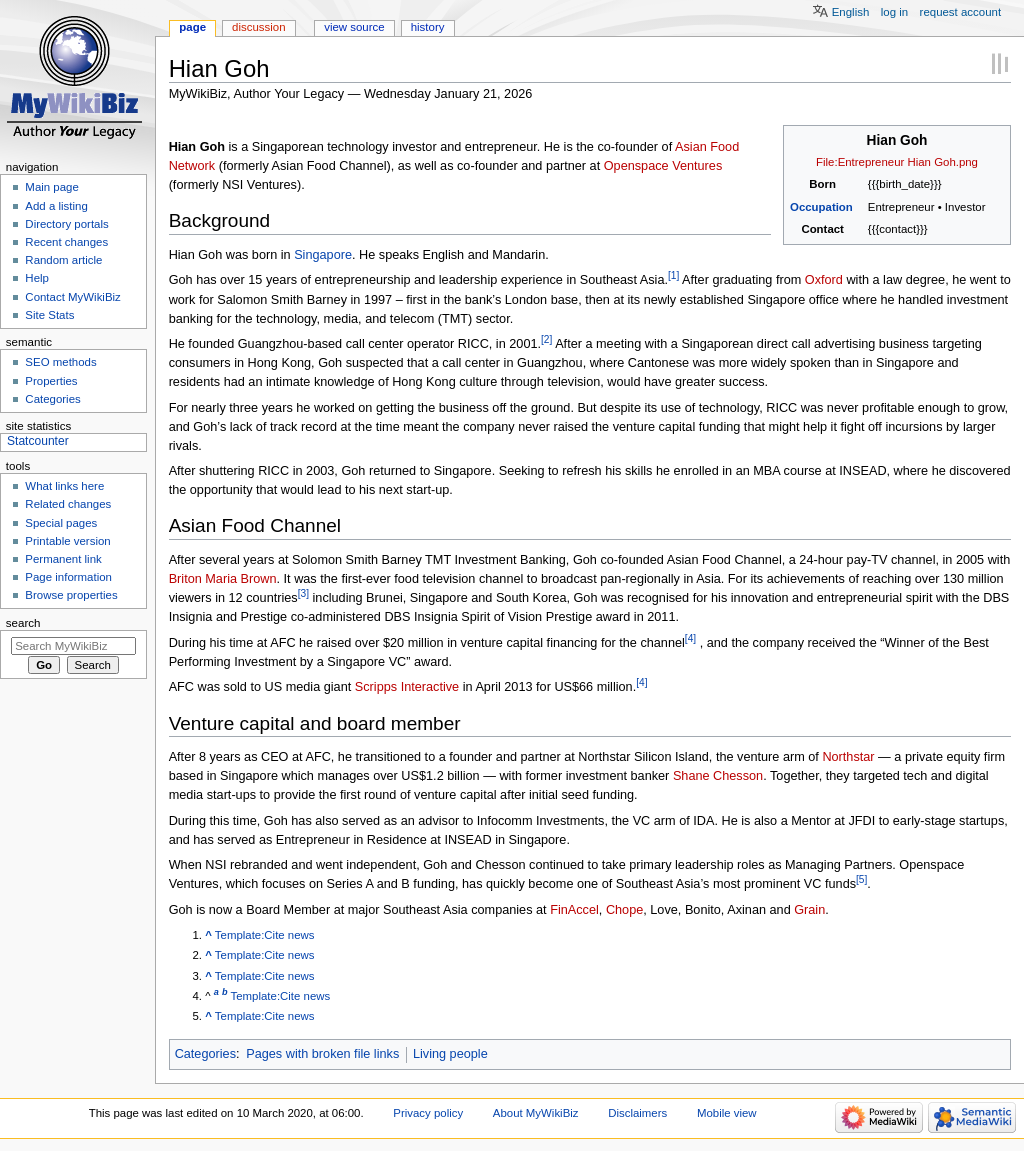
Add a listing (56, 206)
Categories (205, 1054)
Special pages (61, 523)
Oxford (824, 281)
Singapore (323, 255)
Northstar (848, 757)
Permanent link (63, 559)
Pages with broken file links (322, 1054)
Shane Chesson (718, 776)
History (428, 27)
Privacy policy (428, 1113)
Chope (624, 910)
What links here (64, 486)
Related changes (68, 504)
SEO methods (60, 362)
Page (192, 27)
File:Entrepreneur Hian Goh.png (897, 162)
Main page (52, 187)
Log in (894, 12)
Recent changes (66, 242)
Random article (63, 260)
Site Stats (49, 315)
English (851, 12)
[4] (690, 638)
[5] (861, 879)
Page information (68, 577)
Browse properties (71, 595)
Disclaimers (637, 1113)
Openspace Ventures (663, 166)
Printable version (67, 541)
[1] (673, 275)
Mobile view (727, 1113)
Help (37, 278)
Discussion (258, 27)
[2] (546, 339)
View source (354, 27)
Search (23, 623)
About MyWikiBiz (536, 1113)
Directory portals (66, 224)
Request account (961, 12)
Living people (450, 1054)
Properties (51, 381)
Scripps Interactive (407, 688)
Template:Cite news (265, 935)
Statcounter (38, 441)
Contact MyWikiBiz (72, 297)
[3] (303, 593)
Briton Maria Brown (223, 579)
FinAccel (574, 910)
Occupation (821, 207)
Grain (809, 910)
